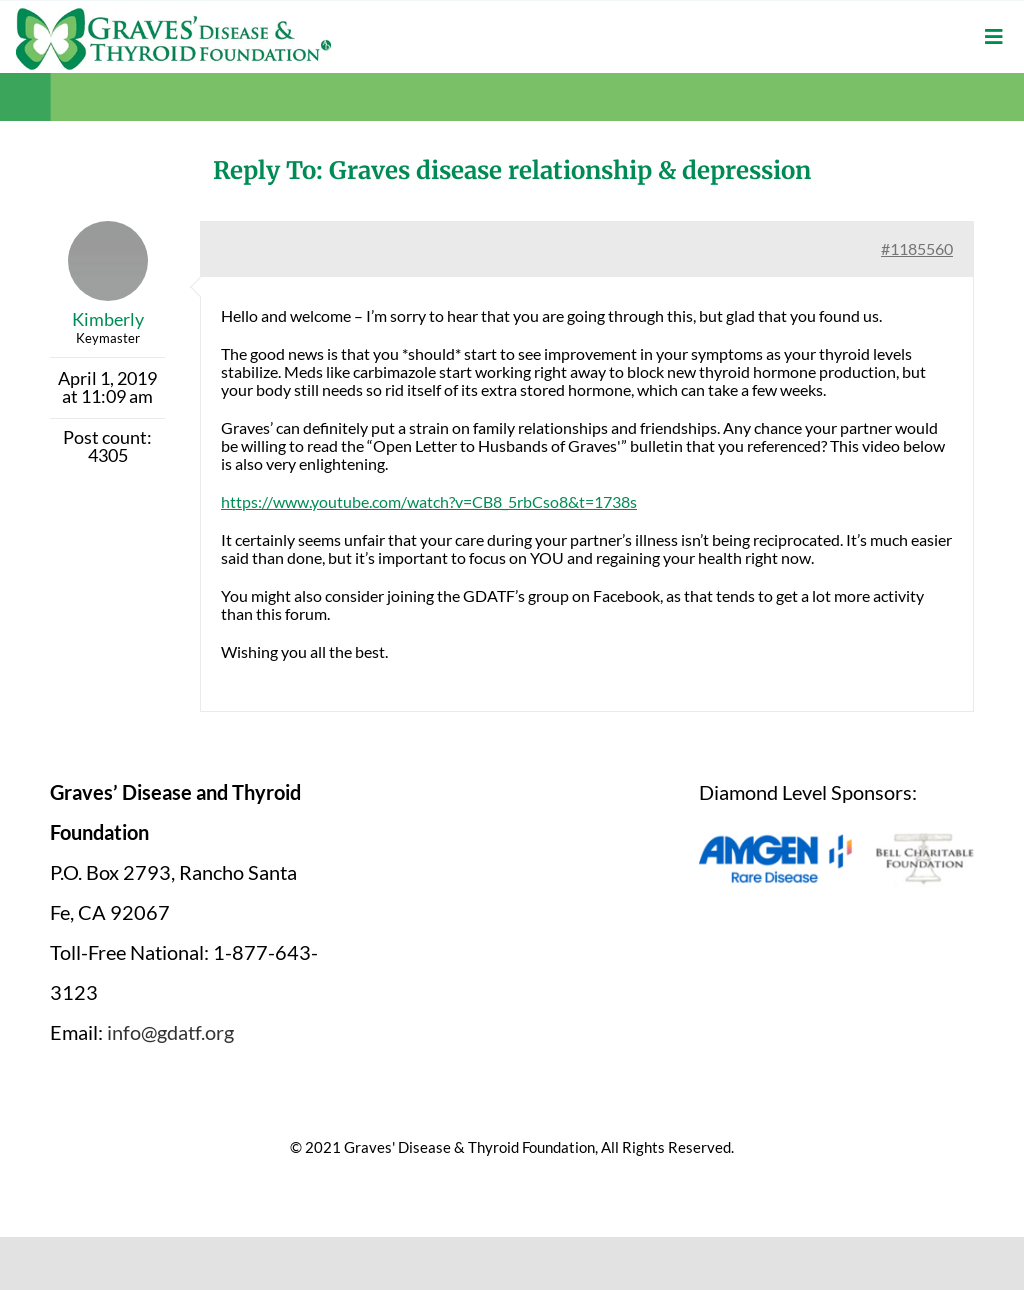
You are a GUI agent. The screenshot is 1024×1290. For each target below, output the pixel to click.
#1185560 (917, 248)
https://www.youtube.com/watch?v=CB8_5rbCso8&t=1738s (429, 501)
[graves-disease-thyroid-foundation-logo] (173, 15)
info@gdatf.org (170, 1032)
